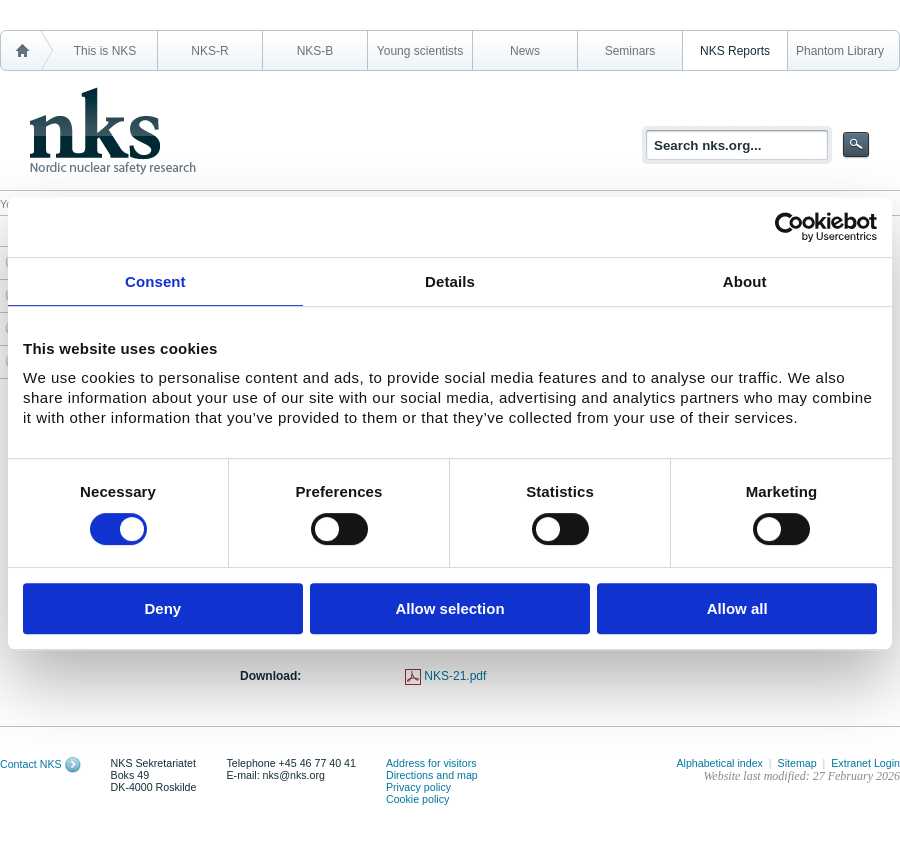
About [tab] (745, 281)
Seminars (630, 51)
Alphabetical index (719, 763)
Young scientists (420, 51)
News (525, 51)
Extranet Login (865, 763)
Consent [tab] (155, 281)
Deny (162, 608)
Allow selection (449, 608)
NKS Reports (735, 51)
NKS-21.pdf (455, 676)
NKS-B (315, 51)
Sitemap (797, 763)
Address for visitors (431, 763)
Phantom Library (840, 51)
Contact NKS (31, 764)
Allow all (737, 608)
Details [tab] (450, 281)
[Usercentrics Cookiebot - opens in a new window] (789, 227)
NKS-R (209, 51)
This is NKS (105, 51)
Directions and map (432, 775)
